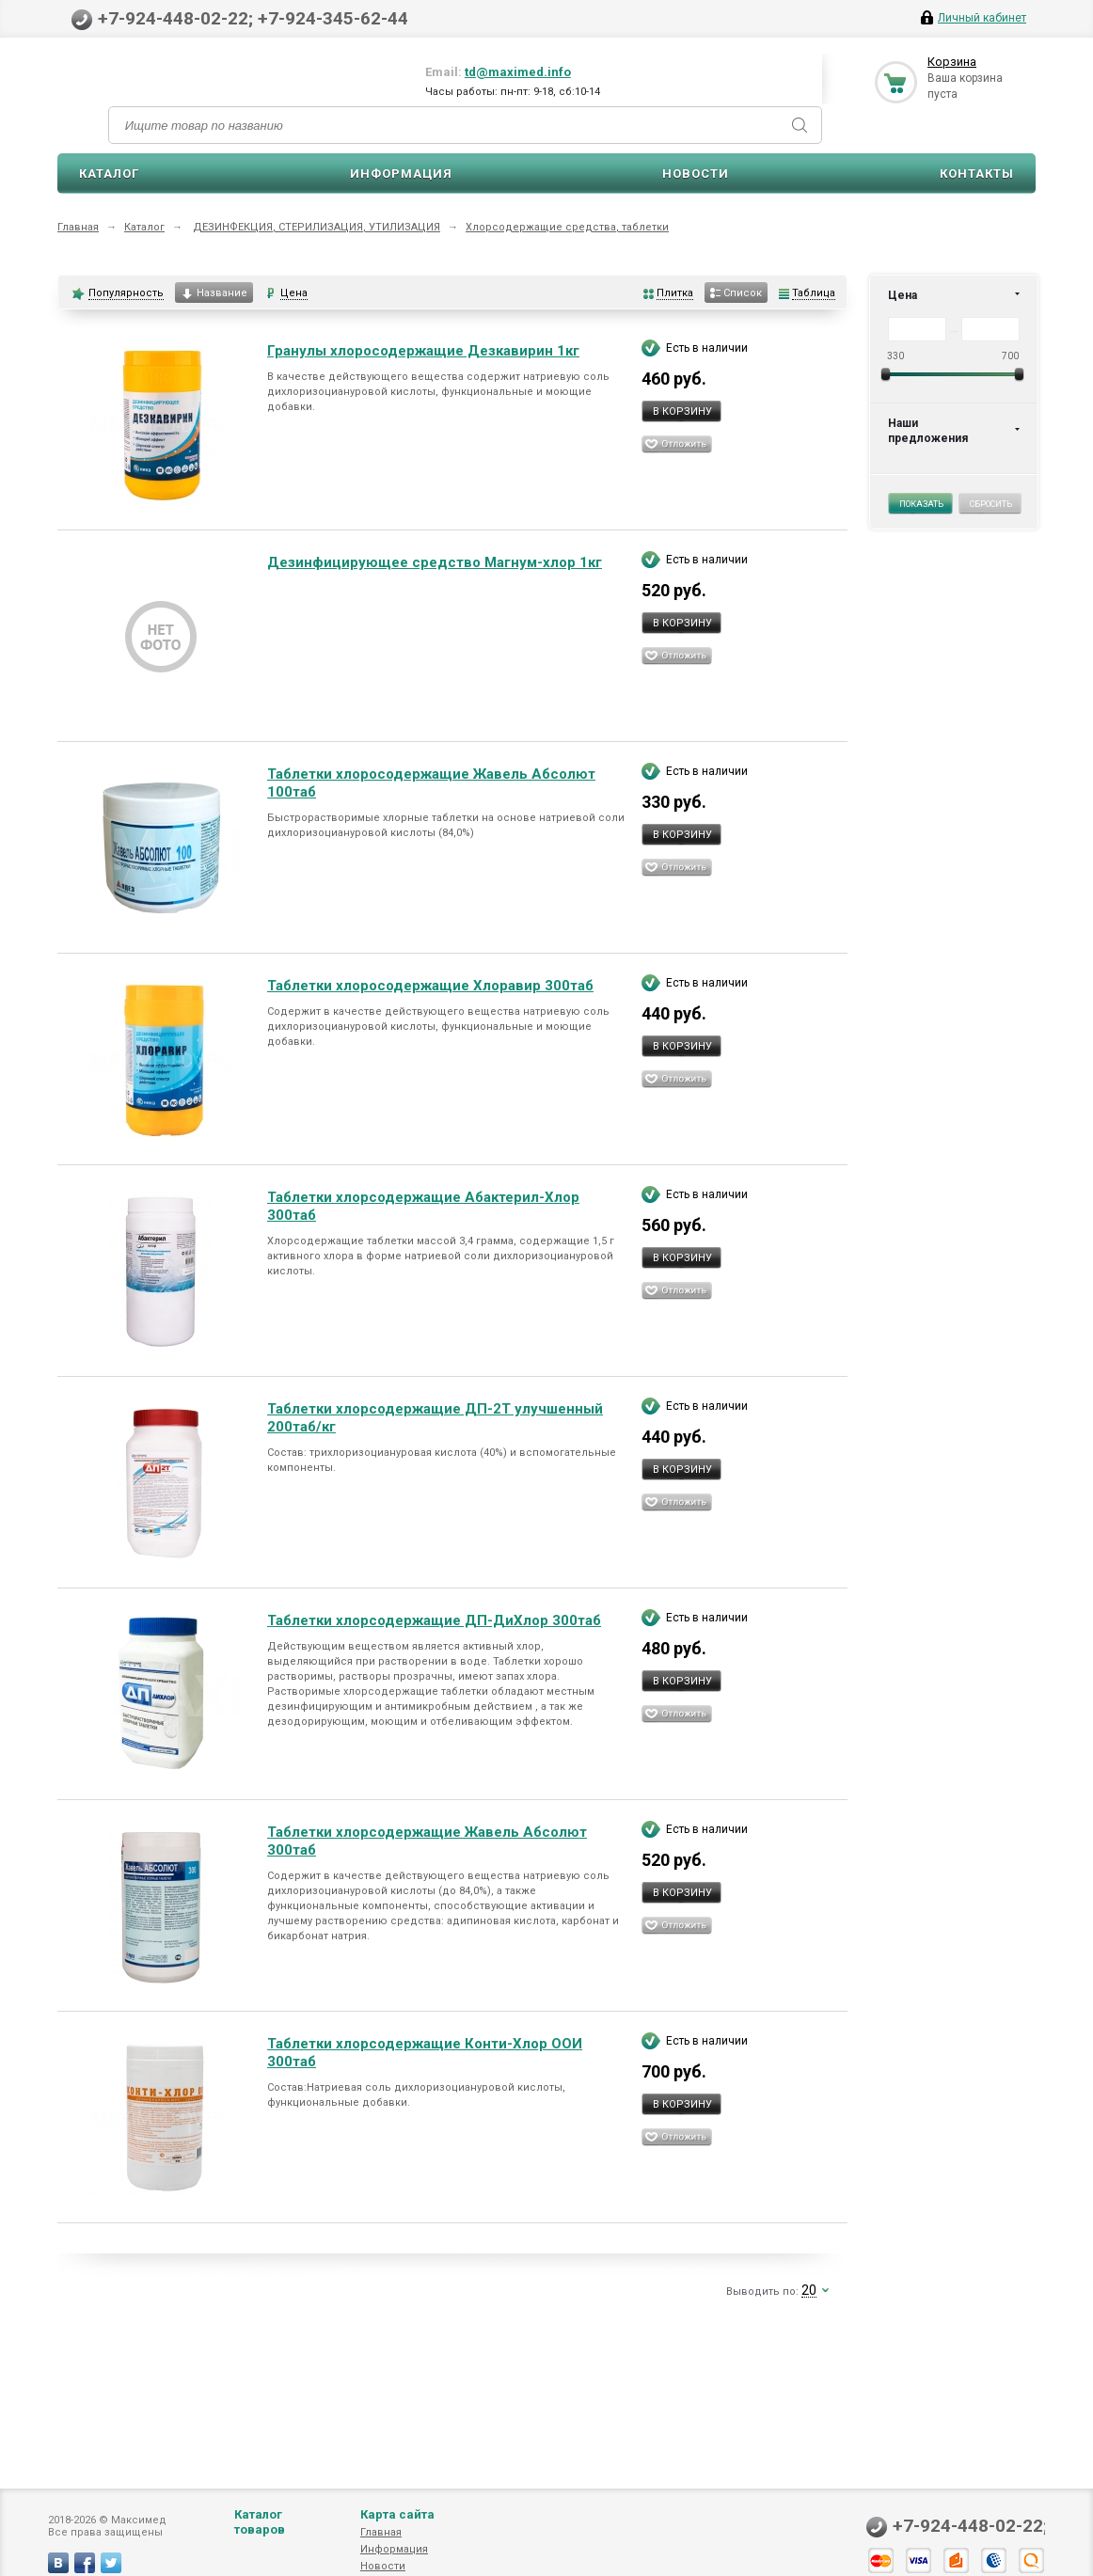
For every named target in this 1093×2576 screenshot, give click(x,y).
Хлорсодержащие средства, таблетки (567, 227)
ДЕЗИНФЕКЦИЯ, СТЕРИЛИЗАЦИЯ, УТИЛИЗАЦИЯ (316, 227)
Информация (401, 173)
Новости (695, 173)
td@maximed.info (518, 72)
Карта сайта (397, 2533)
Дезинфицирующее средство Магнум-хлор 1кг (434, 562)
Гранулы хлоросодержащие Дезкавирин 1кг (423, 350)
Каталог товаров (259, 2540)
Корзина (951, 62)
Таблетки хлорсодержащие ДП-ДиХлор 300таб (434, 1620)
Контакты (977, 173)
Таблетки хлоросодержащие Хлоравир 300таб (430, 985)
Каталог (109, 173)
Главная (78, 227)
